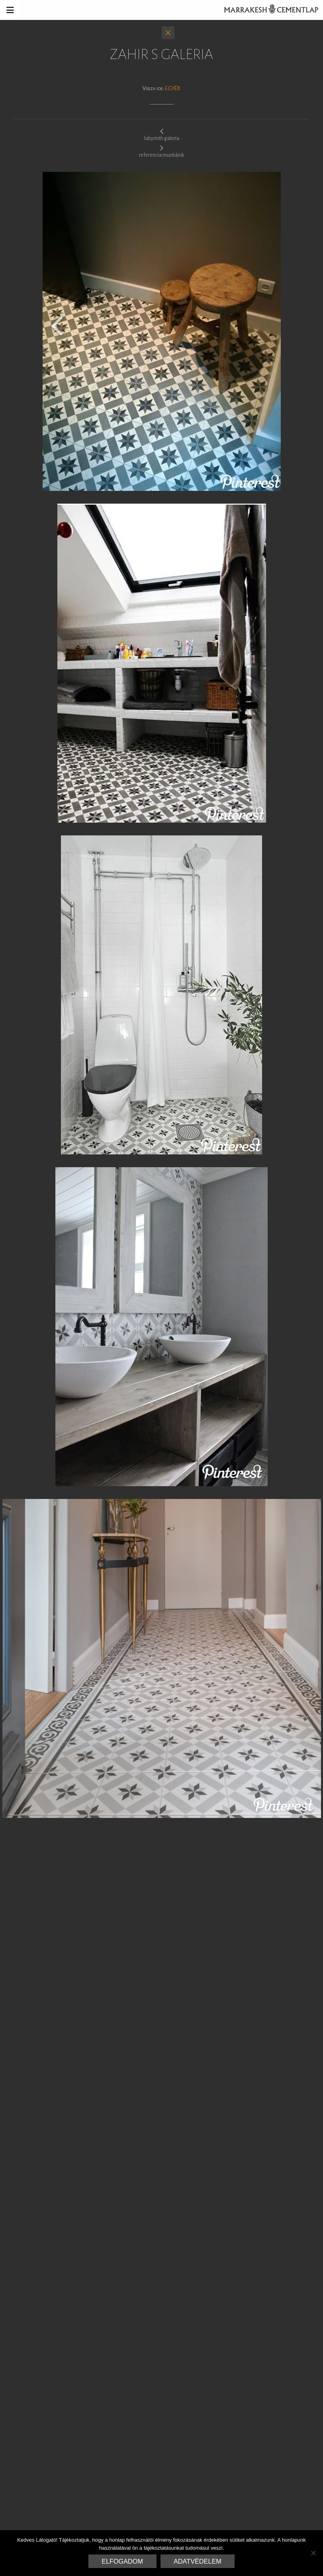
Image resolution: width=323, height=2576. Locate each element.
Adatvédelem (197, 2561)
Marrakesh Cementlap (266, 10)
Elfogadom (122, 2561)
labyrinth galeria (161, 134)
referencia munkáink (161, 151)
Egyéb (172, 88)
